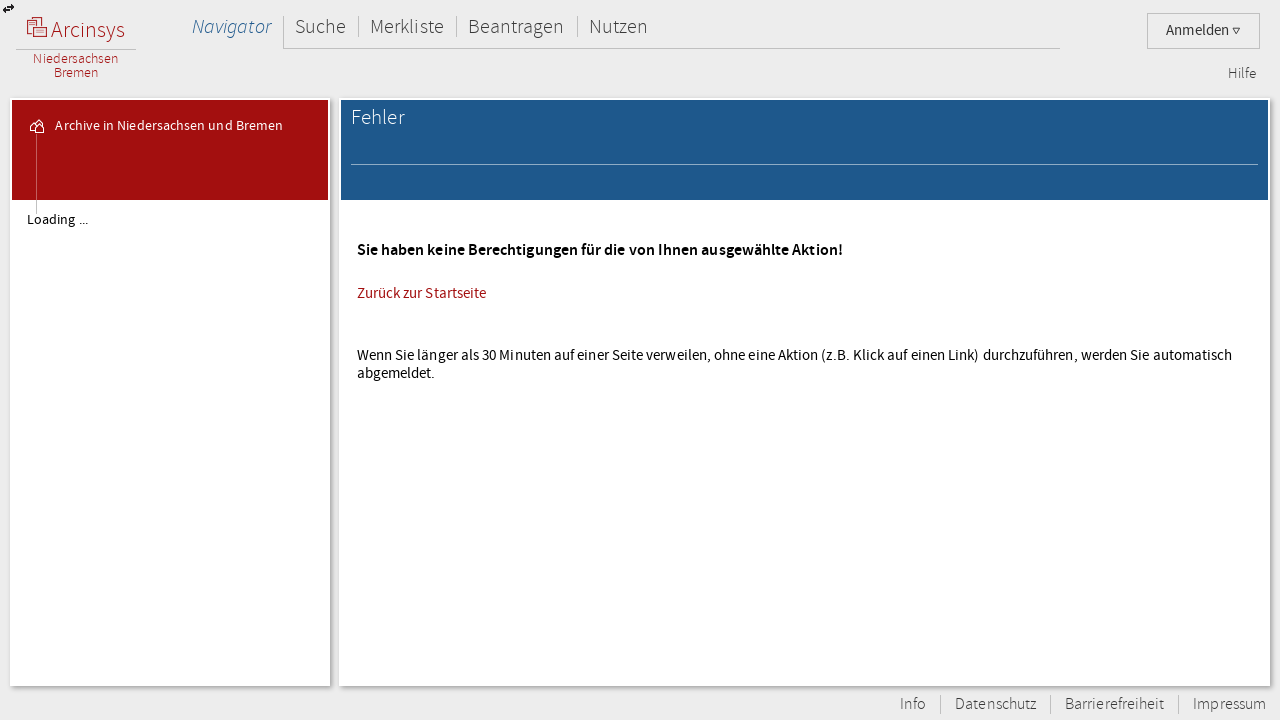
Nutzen (618, 26)
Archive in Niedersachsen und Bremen (155, 126)
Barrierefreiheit (1114, 704)
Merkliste (407, 26)
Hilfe (1242, 74)
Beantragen (516, 26)
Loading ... (57, 220)
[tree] (170, 442)
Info (913, 704)
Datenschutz (995, 704)
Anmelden (1203, 30)
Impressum (1229, 704)
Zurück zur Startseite (422, 293)
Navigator (231, 26)
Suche (320, 26)
